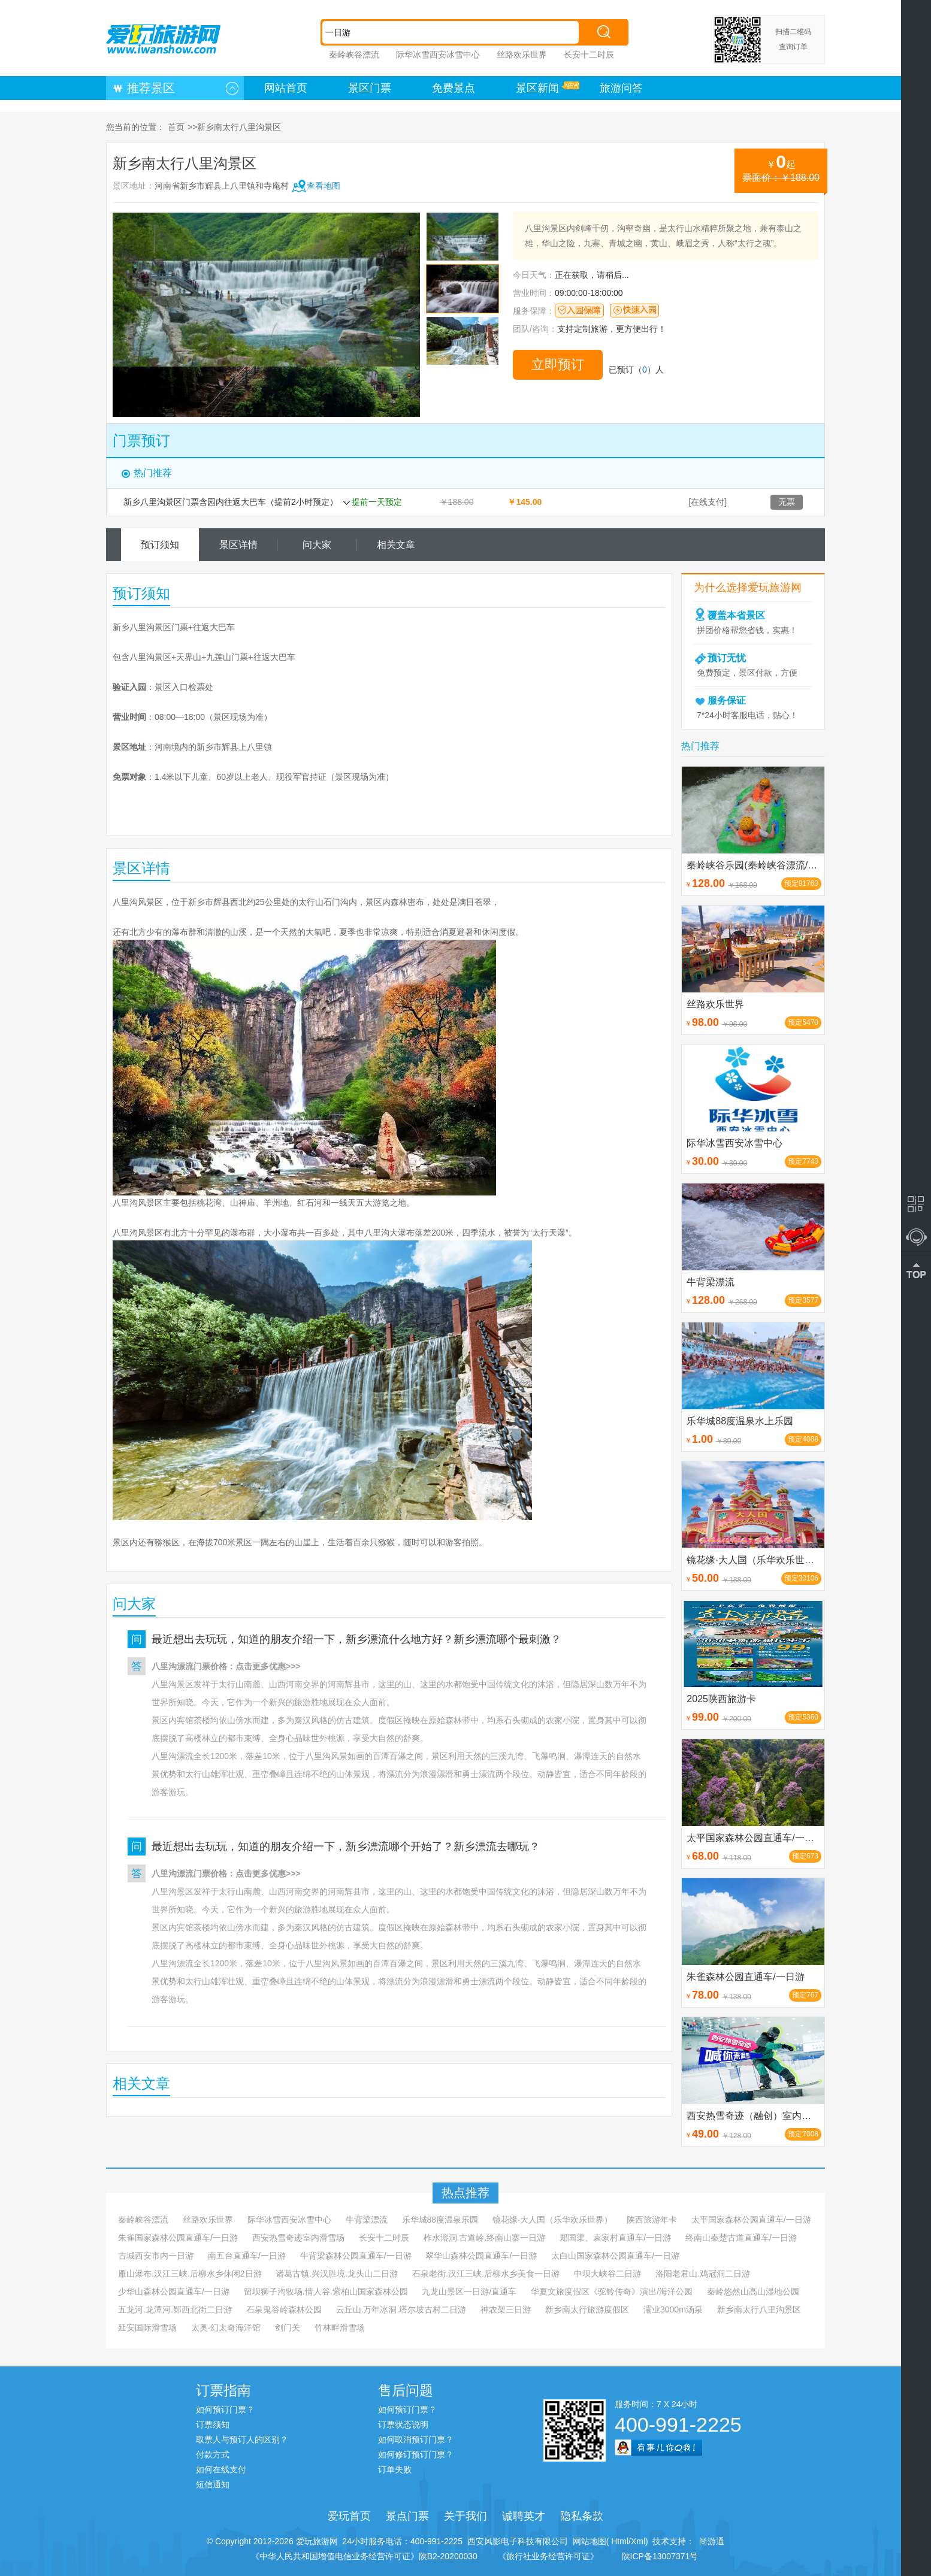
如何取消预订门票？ (416, 2439)
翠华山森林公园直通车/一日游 (481, 2255)
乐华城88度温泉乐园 (440, 2219)
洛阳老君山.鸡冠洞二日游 (702, 2273)
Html (618, 2541)
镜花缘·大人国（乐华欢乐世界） (552, 2219)
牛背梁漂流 (367, 2219)
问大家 (317, 545)
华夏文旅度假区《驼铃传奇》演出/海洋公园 (612, 2291)
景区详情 (238, 545)
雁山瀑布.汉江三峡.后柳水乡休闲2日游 (190, 2273)
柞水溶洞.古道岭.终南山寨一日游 (485, 2237)
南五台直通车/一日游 (247, 2255)
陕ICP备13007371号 (660, 2556)
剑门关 (287, 2327)
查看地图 (323, 185)
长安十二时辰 (589, 54)
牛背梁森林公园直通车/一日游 (356, 2255)
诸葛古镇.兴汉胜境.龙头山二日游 (337, 2273)
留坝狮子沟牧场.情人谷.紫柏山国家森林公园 (326, 2291)
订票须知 (212, 2424)
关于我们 (465, 2516)
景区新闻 (537, 88)
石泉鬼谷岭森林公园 (284, 2309)
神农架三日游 (505, 2309)
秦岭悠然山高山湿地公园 (753, 2291)
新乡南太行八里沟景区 (759, 2309)
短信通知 (212, 2484)
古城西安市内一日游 (156, 2255)
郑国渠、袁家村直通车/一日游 (615, 2237)
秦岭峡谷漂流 (354, 54)
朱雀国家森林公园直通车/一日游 (178, 2237)
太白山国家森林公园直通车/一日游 (615, 2255)
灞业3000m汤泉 (673, 2309)
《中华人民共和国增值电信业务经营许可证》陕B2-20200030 (364, 2556)
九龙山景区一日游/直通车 (469, 2291)
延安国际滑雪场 (147, 2327)
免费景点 (453, 88)
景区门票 (369, 88)
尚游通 (709, 2541)
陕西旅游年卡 (652, 2219)
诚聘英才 (523, 2516)
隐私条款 (581, 2516)
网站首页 (285, 88)
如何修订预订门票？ (416, 2454)
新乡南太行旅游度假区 (587, 2309)
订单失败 (395, 2469)
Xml (638, 2541)
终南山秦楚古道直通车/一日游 (741, 2237)
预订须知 (160, 545)
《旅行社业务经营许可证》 (548, 2556)
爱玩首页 (349, 2516)
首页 (176, 127)
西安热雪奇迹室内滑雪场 (298, 2237)
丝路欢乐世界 (522, 54)
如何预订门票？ (225, 2409)
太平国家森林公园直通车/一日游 (751, 2219)
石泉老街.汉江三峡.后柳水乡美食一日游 (486, 2273)
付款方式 (212, 2454)
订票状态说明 (403, 2424)
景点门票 (407, 2516)
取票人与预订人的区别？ (242, 2439)
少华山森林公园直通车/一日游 (173, 2291)
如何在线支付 (221, 2469)
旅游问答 (621, 88)
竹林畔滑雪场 (340, 2327)
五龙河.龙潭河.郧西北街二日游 (175, 2309)
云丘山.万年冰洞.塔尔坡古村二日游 (401, 2309)
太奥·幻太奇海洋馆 (226, 2327)
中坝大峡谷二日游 (607, 2273)
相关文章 (396, 545)
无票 (786, 502)
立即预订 (557, 364)
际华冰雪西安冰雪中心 (438, 54)
